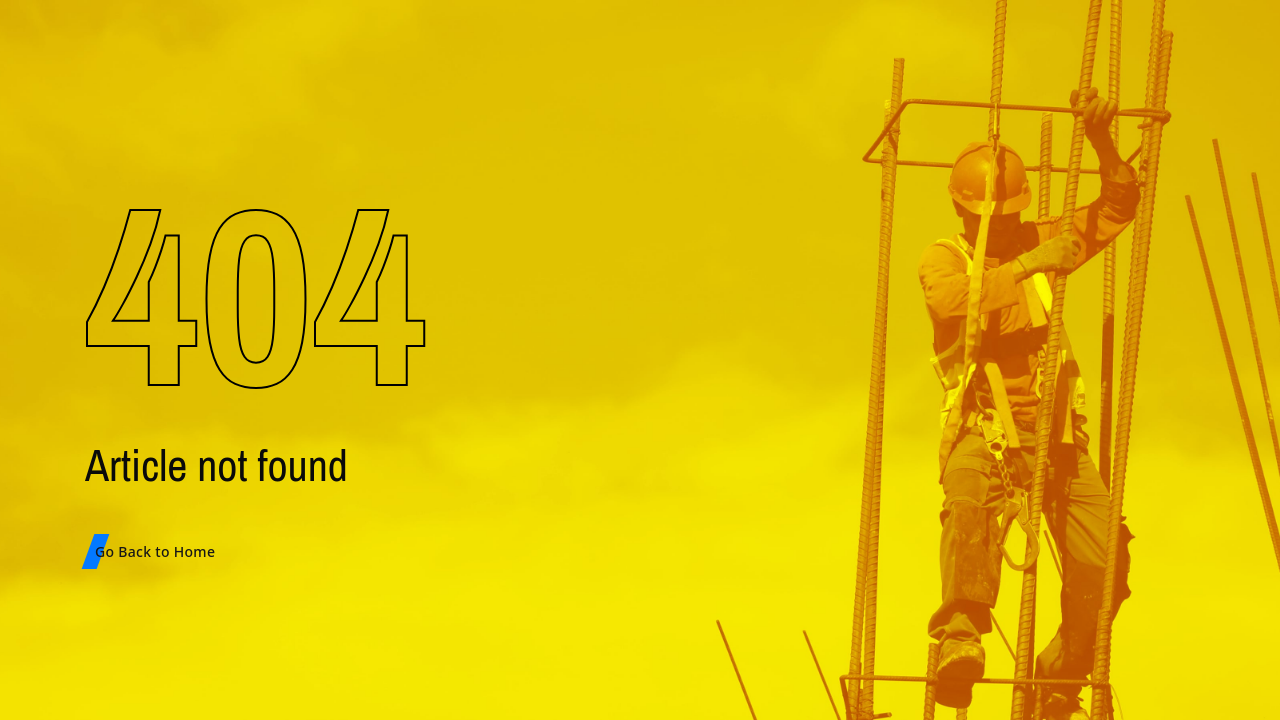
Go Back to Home (155, 551)
